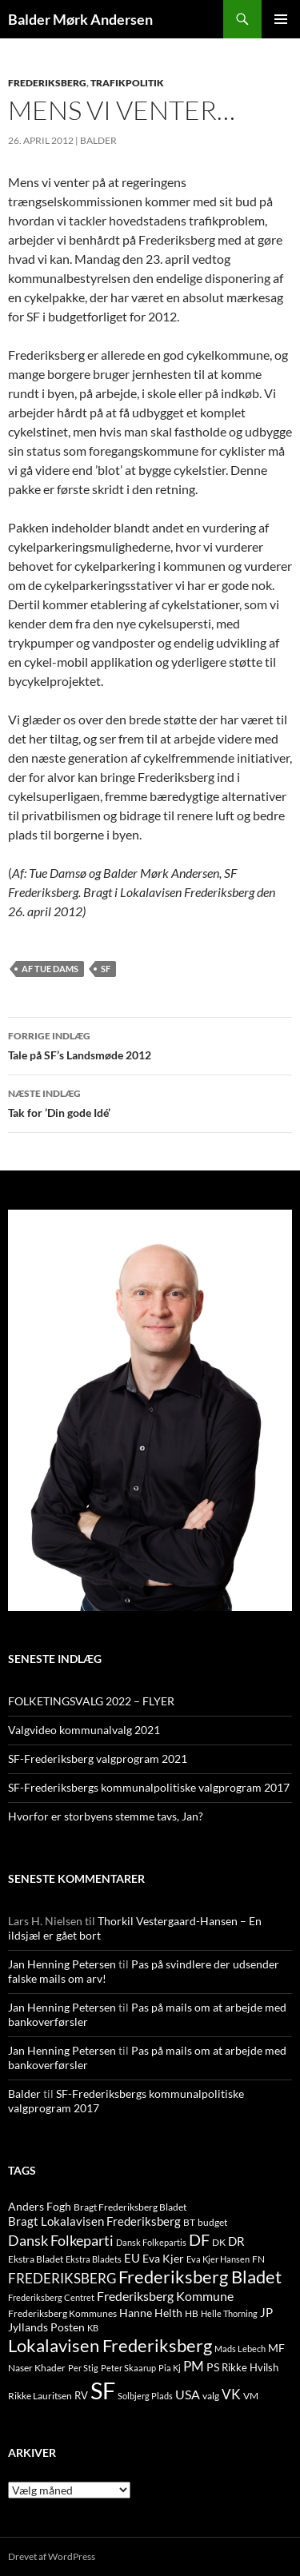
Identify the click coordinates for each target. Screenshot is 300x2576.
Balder (98, 140)
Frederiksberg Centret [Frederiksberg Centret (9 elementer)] (51, 2297)
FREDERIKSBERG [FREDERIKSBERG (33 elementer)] (62, 2278)
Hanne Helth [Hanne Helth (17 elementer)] (150, 2312)
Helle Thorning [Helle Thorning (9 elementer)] (229, 2313)
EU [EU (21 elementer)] (132, 2258)
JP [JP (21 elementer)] (266, 2312)
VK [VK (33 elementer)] (231, 2394)
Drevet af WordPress (51, 2556)
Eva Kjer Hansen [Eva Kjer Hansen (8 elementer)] (218, 2259)
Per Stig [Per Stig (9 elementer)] (83, 2368)
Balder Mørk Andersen (80, 19)
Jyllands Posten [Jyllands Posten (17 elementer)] (46, 2327)
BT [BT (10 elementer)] (189, 2222)
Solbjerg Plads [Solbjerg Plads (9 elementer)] (145, 2396)
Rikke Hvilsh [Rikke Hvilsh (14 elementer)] (250, 2367)
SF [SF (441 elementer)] (102, 2390)
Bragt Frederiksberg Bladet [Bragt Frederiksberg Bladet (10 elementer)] (130, 2207)
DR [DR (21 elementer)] (236, 2241)
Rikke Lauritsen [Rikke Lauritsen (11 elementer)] (40, 2396)
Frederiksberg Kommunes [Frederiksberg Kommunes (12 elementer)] (62, 2313)
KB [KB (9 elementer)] (92, 2328)
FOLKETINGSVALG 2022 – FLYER (91, 1701)
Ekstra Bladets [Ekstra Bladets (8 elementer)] (94, 2259)
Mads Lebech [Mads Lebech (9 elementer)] (240, 2348)
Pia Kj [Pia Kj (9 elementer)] (169, 2368)
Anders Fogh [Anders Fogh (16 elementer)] (39, 2206)
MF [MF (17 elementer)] (276, 2348)
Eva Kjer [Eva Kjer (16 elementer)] (163, 2258)
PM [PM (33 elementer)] (193, 2366)
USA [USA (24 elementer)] (187, 2394)
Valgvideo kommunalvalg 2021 (84, 1730)
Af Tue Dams (50, 968)
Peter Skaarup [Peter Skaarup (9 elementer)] (128, 2368)
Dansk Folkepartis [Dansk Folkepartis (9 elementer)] (151, 2242)
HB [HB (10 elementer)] (191, 2313)
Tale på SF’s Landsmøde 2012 (150, 1044)
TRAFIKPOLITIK (127, 83)
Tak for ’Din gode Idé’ (150, 1101)
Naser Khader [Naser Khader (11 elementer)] (37, 2368)
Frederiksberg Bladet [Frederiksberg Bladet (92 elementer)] (200, 2276)
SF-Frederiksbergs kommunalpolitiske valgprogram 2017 (149, 1787)
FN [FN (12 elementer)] (258, 2259)
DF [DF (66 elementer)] (199, 2239)
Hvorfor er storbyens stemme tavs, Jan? (105, 1816)
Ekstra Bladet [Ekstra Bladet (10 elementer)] (35, 2259)
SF (105, 968)
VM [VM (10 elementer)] (250, 2396)
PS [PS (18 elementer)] (212, 2367)
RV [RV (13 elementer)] (81, 2395)
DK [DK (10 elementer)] (219, 2242)
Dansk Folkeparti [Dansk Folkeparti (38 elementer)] (61, 2240)
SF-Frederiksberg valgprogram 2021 (97, 1758)
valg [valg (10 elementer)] (210, 2396)
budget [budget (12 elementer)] (212, 2222)
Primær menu (281, 19)
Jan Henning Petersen (62, 1964)
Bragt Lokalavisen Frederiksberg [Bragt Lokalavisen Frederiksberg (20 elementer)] (94, 2221)
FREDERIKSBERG (47, 83)
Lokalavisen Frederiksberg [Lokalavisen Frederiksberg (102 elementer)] (110, 2345)
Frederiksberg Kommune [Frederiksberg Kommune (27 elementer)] (165, 2295)
